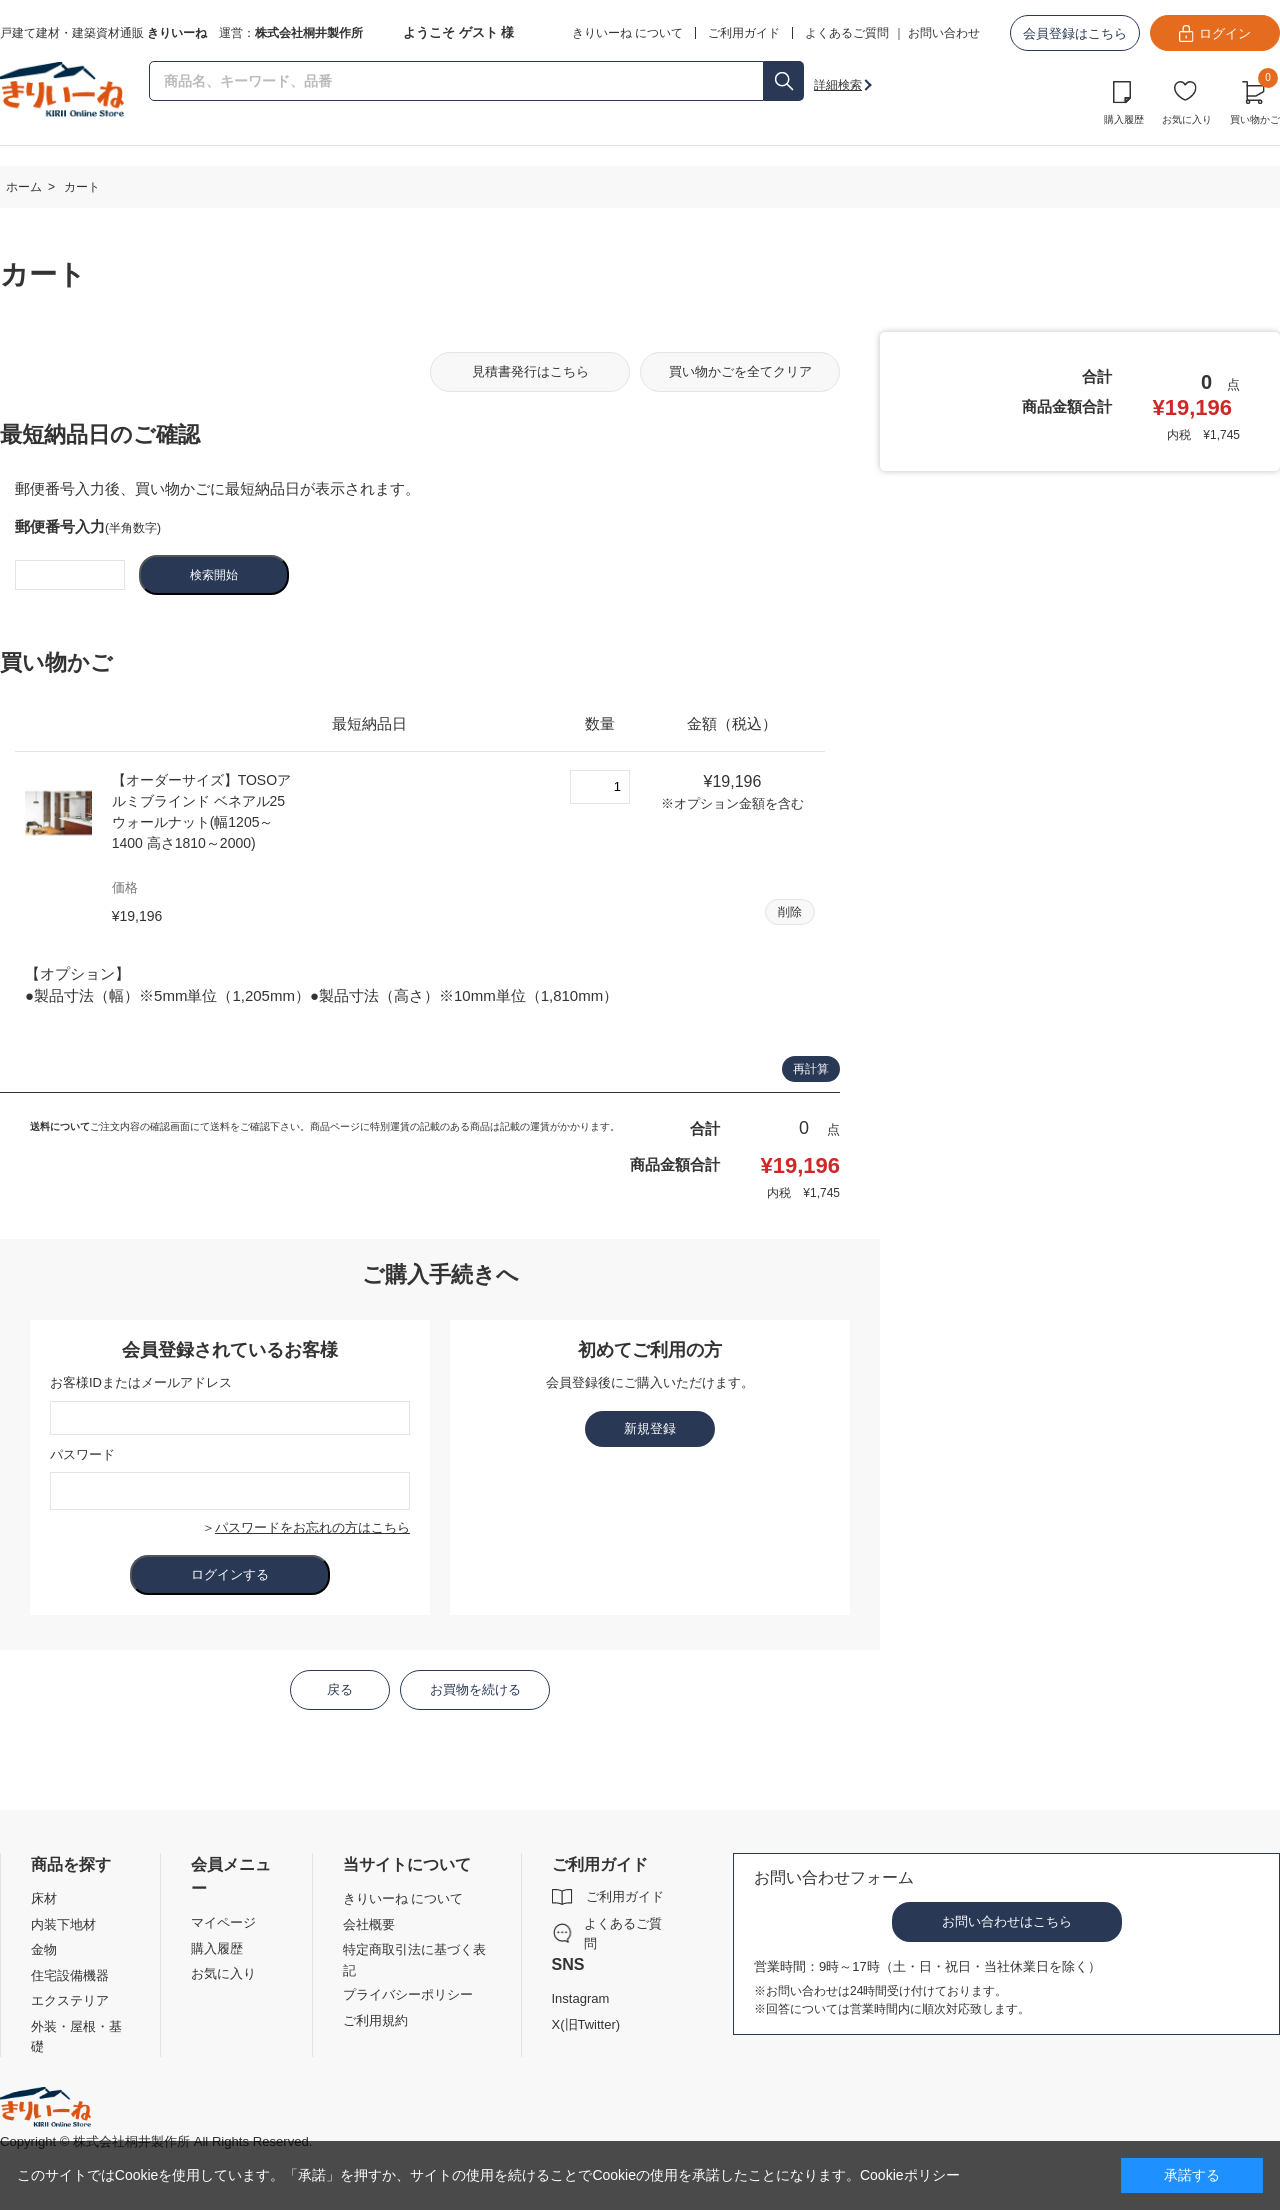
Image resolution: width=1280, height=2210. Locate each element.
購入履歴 (1124, 119)
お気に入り (1187, 119)
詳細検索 (838, 85)
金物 (44, 1949)
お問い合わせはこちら (1007, 1921)
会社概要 (369, 1924)
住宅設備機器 (70, 1975)
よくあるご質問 (847, 33)
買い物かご (1255, 100)
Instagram (581, 1998)
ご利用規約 (375, 2020)
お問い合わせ (944, 33)
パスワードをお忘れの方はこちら (312, 1527)
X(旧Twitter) (586, 2024)
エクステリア (70, 2000)
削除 (790, 912)
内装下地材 (63, 1924)
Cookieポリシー (910, 2175)
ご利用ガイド (625, 1896)
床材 (44, 1898)
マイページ (223, 1922)
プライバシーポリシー (408, 1994)
